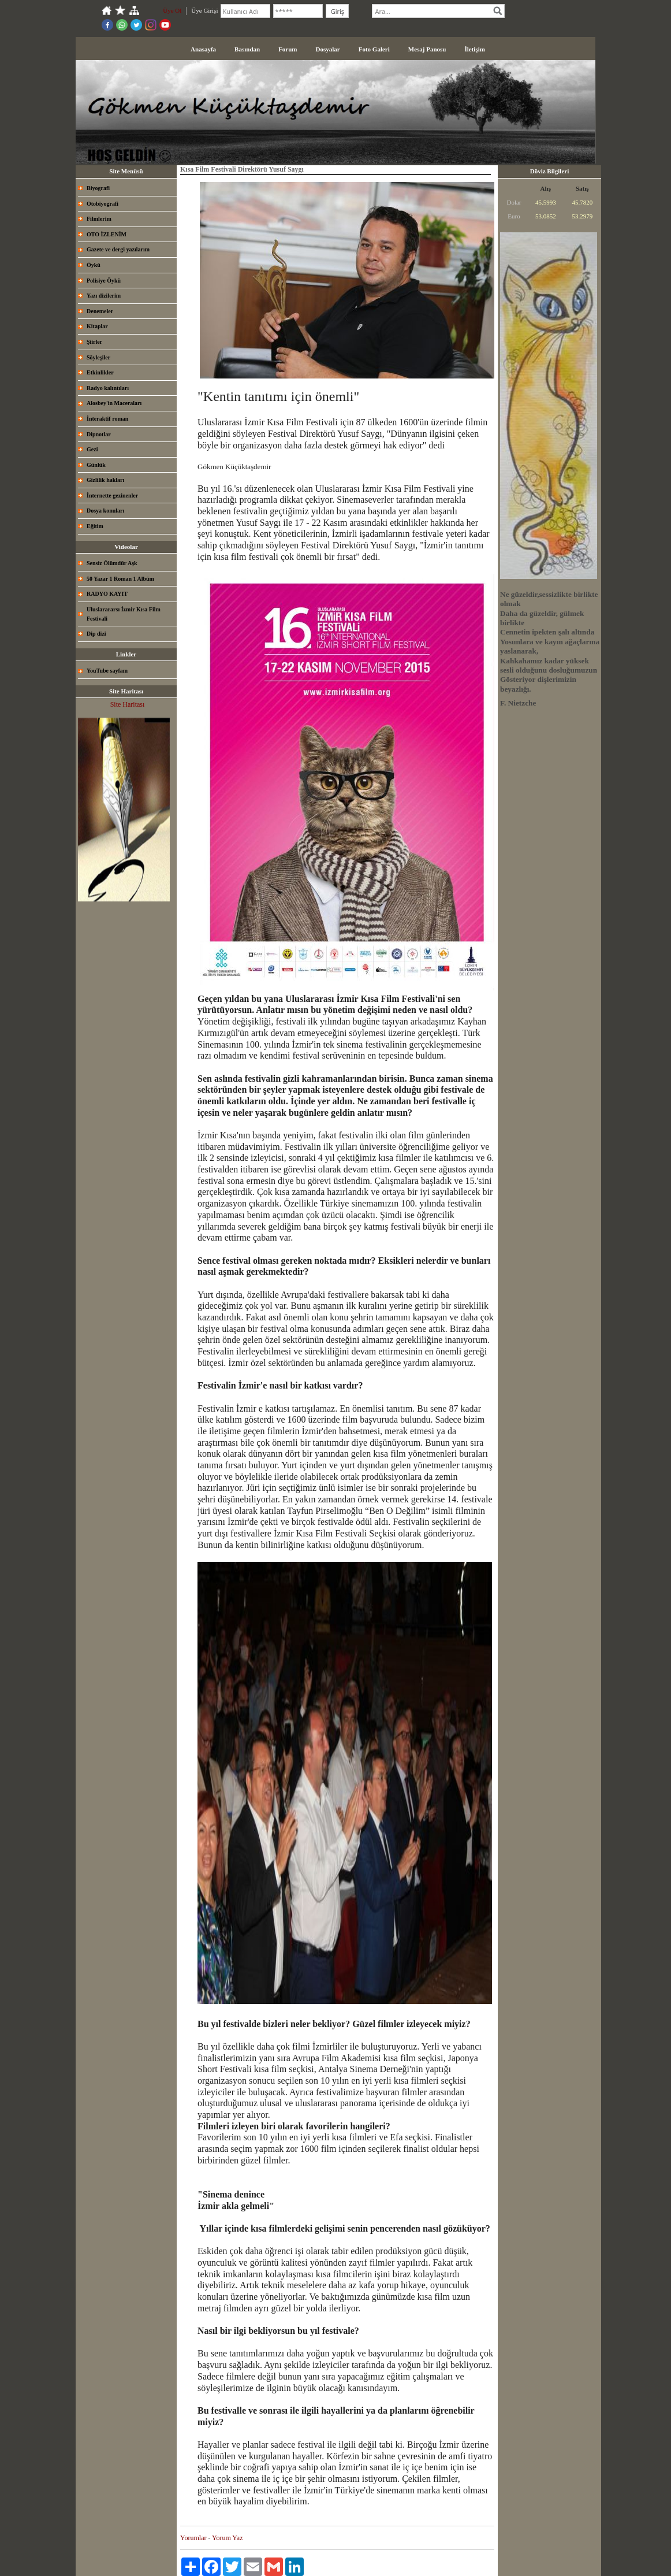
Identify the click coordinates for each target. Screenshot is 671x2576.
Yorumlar (193, 2538)
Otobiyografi (102, 204)
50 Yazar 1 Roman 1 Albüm (120, 579)
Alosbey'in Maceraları (114, 403)
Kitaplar (97, 326)
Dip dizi (96, 633)
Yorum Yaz (227, 2538)
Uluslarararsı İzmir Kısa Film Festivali (124, 614)
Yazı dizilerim (104, 295)
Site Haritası (127, 704)
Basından (247, 49)
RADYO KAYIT (107, 594)
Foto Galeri (374, 49)
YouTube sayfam (107, 670)
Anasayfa (203, 49)
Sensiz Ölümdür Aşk (112, 563)
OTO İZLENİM (106, 234)
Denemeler (100, 311)
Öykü (93, 265)
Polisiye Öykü (104, 280)
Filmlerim (99, 219)
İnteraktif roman (107, 418)
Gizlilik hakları (105, 480)
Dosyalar (328, 49)
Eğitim (95, 526)
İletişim (474, 49)
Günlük (96, 465)
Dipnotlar (99, 434)
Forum (287, 49)
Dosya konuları (105, 510)
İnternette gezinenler (112, 495)
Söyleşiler (98, 357)
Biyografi (98, 188)
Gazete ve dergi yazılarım (118, 249)
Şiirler (94, 342)
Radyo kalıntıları (108, 388)
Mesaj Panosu (427, 49)
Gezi (92, 449)
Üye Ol (172, 10)
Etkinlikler (100, 372)
